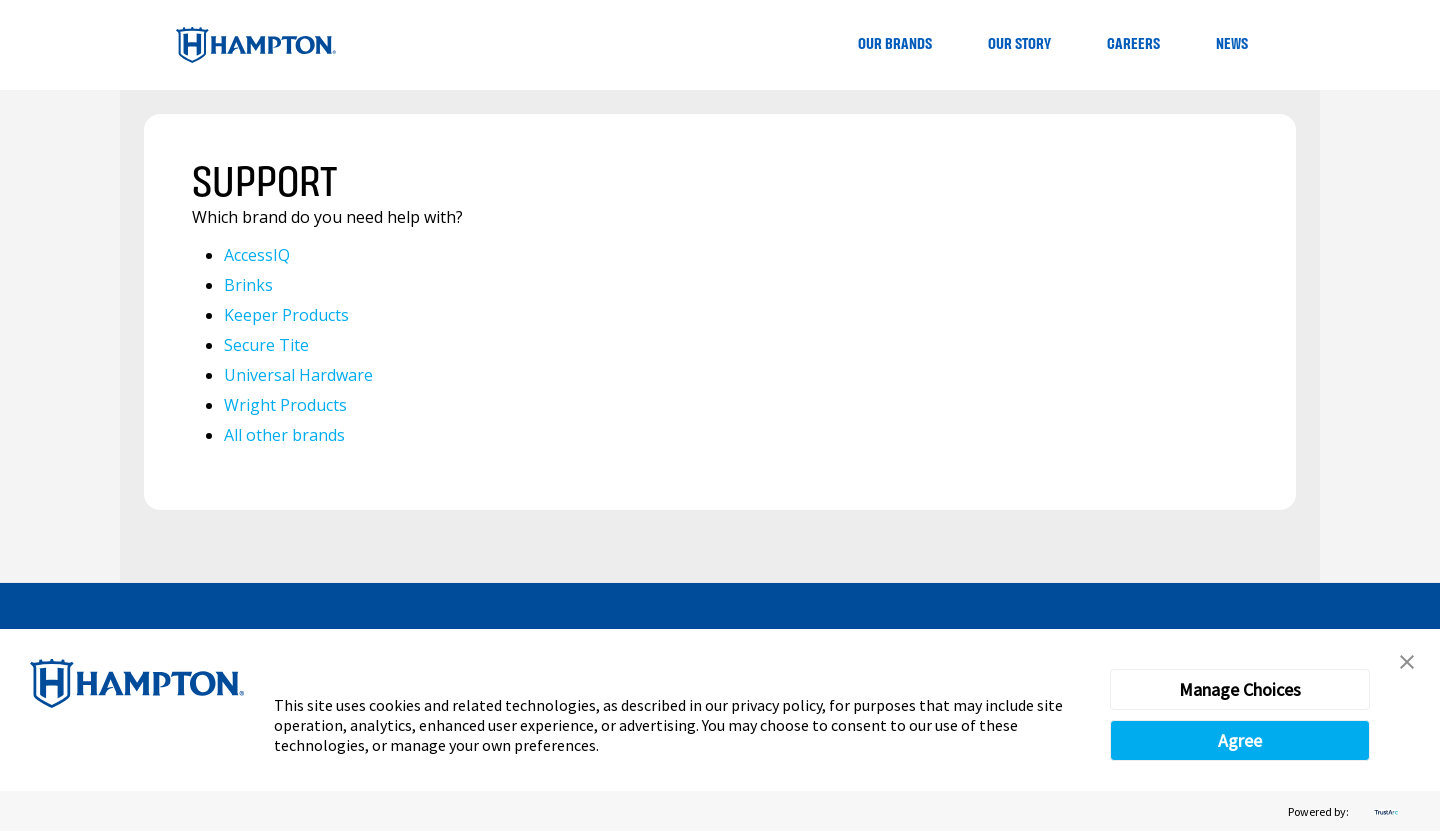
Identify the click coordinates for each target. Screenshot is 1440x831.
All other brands (284, 435)
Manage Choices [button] (1240, 689)
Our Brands (895, 44)
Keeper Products (286, 315)
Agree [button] (1240, 740)
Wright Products (285, 405)
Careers (1133, 44)
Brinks (248, 285)
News (1232, 44)
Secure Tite (266, 345)
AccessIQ (257, 255)
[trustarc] (1384, 811)
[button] (1407, 662)
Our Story (1019, 44)
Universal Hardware (298, 375)
